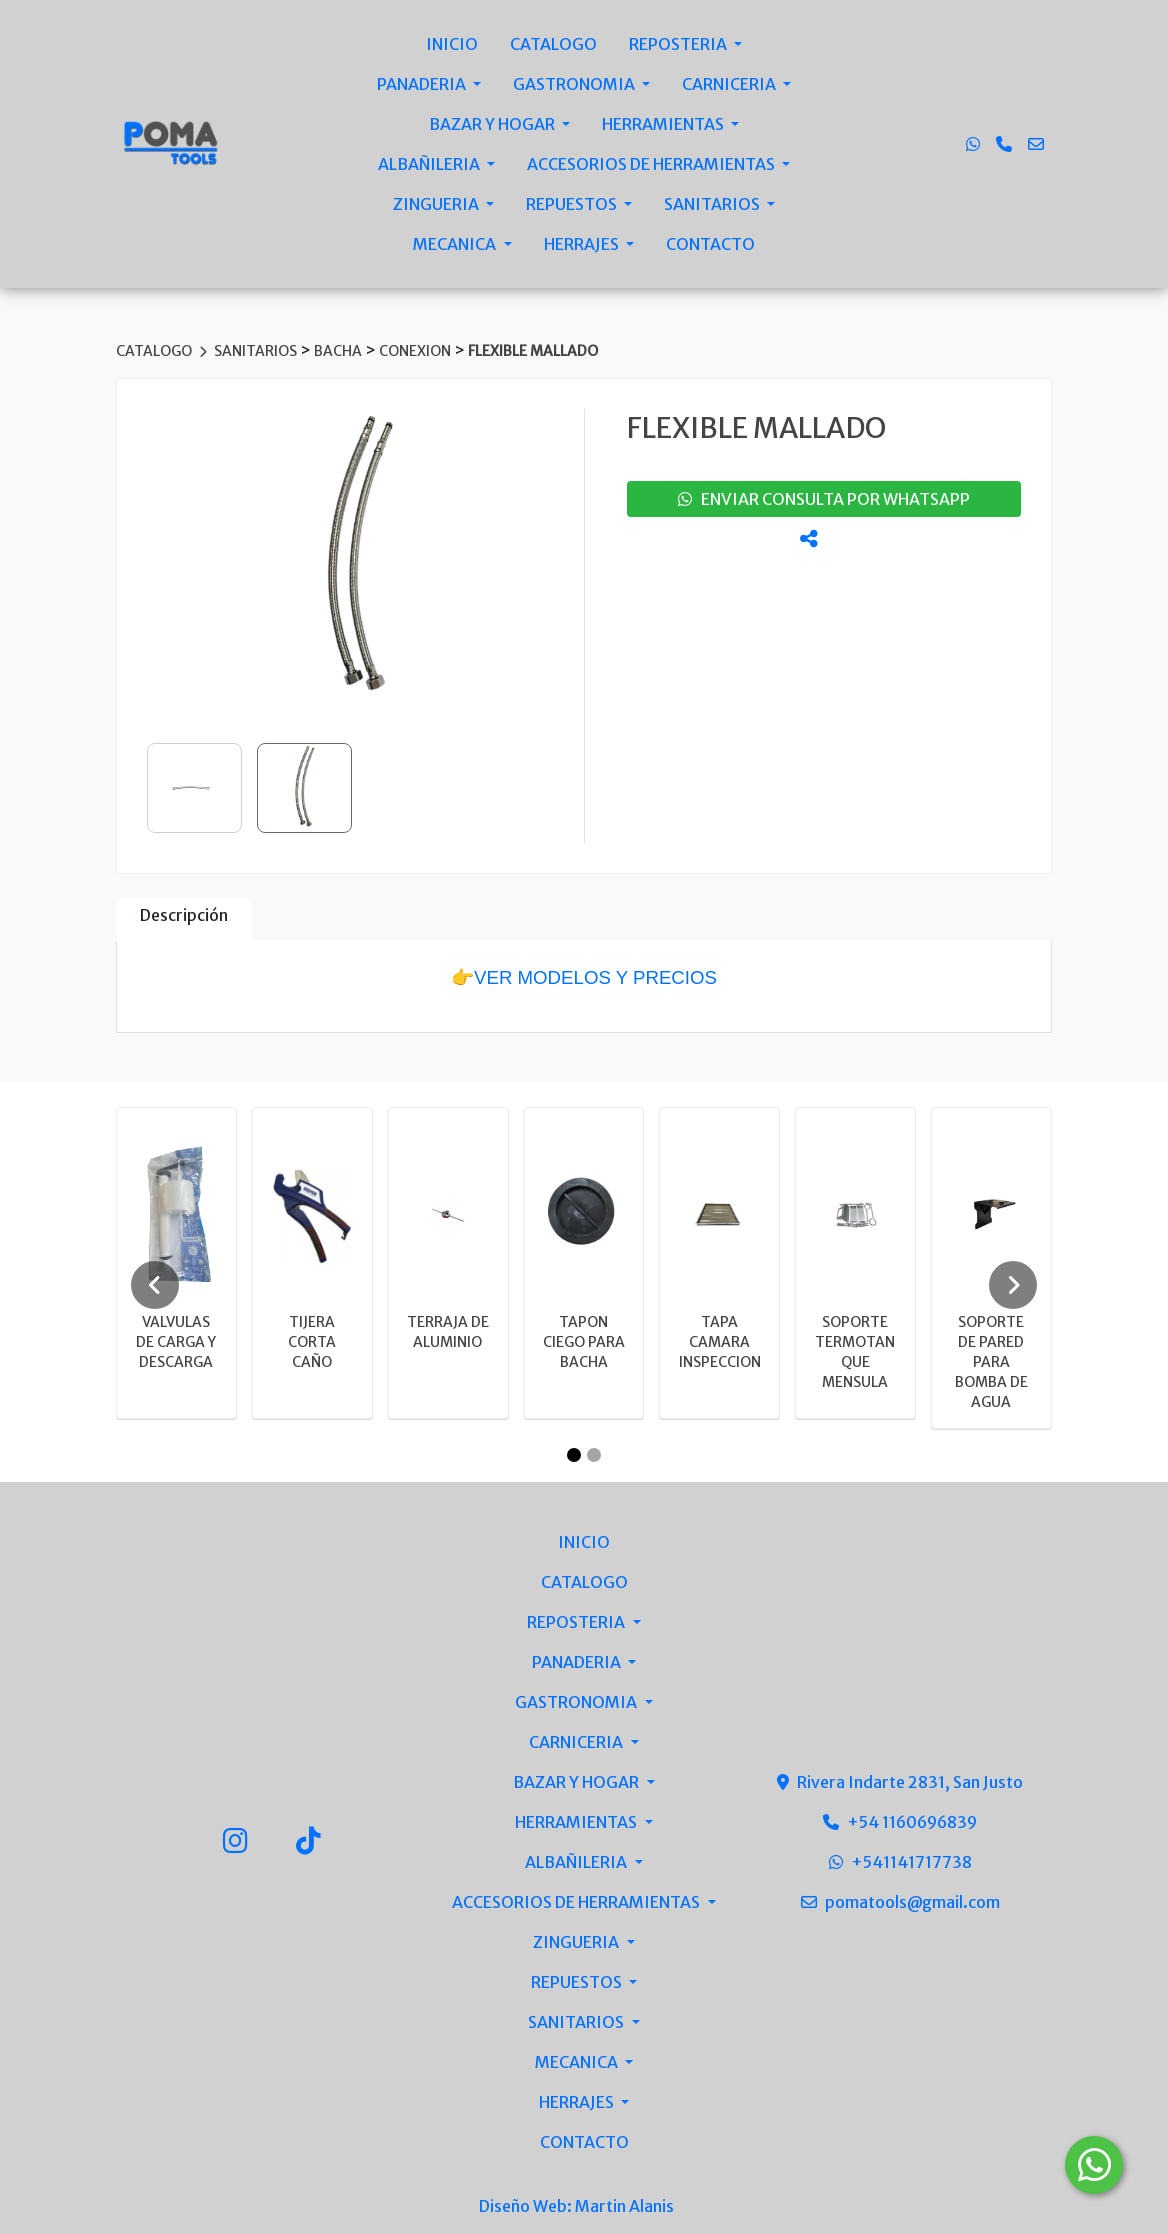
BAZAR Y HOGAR (493, 124)
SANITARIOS (713, 204)
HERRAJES (583, 244)
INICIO (452, 44)
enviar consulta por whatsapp (824, 499)
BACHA (339, 351)
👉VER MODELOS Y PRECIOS (584, 977)
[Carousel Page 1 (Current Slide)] (574, 1455)
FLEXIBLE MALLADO (533, 351)
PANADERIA (423, 84)
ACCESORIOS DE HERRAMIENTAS (652, 164)
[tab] (184, 919)
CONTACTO (710, 244)
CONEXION (416, 351)
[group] (359, 559)
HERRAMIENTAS (664, 124)
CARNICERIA (730, 84)
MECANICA (456, 244)
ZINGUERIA (437, 204)
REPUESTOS (573, 204)
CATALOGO (553, 44)
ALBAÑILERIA (430, 164)
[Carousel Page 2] (594, 1455)
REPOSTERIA (679, 44)
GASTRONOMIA (575, 84)
